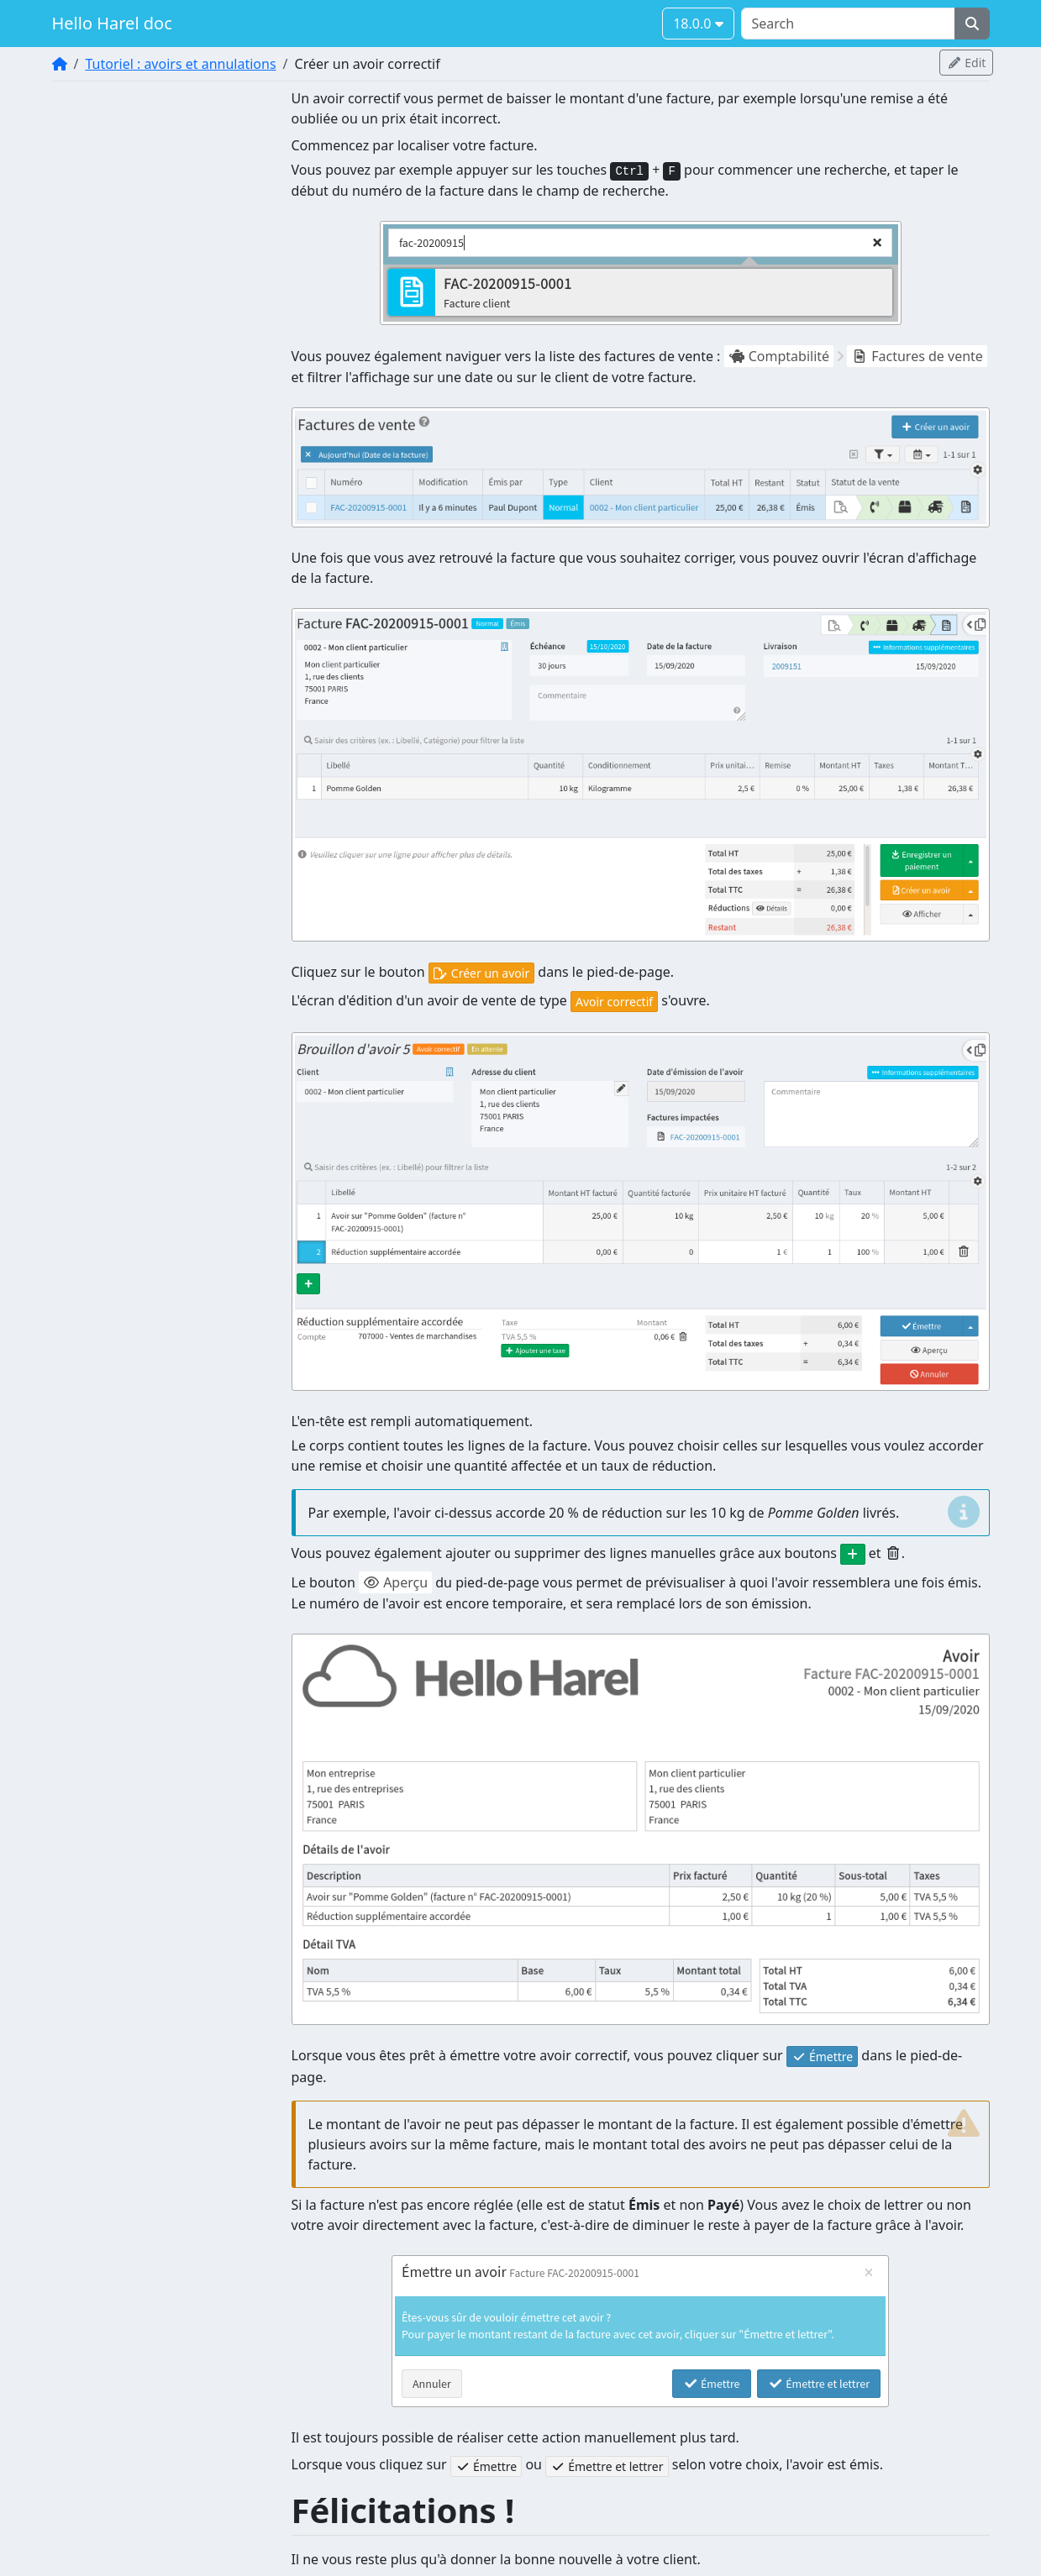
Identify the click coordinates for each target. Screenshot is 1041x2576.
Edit (966, 63)
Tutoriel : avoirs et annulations (180, 64)
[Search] (848, 23)
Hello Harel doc (112, 23)
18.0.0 (698, 23)
